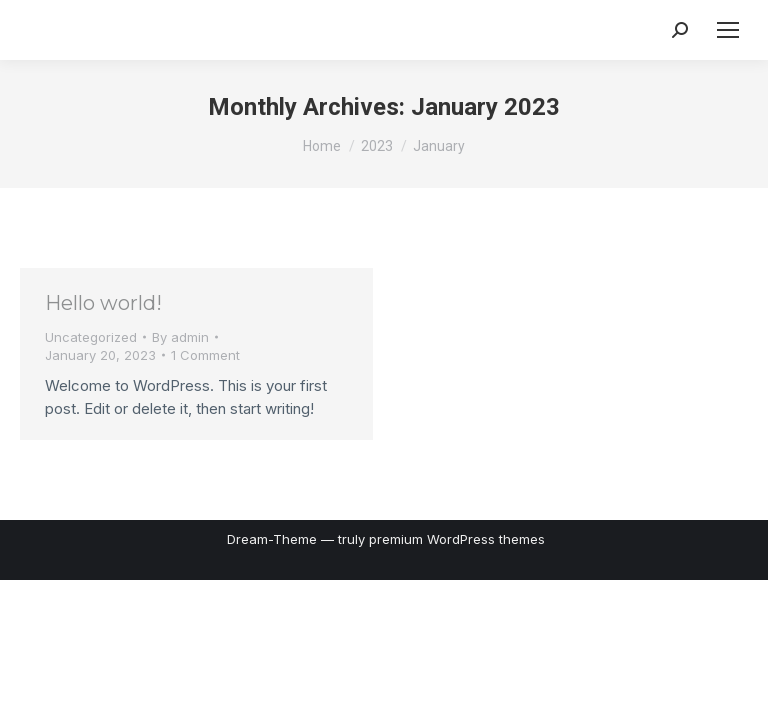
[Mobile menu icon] (728, 30)
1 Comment (205, 355)
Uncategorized (91, 337)
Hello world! (103, 303)
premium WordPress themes (457, 539)
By (180, 337)
